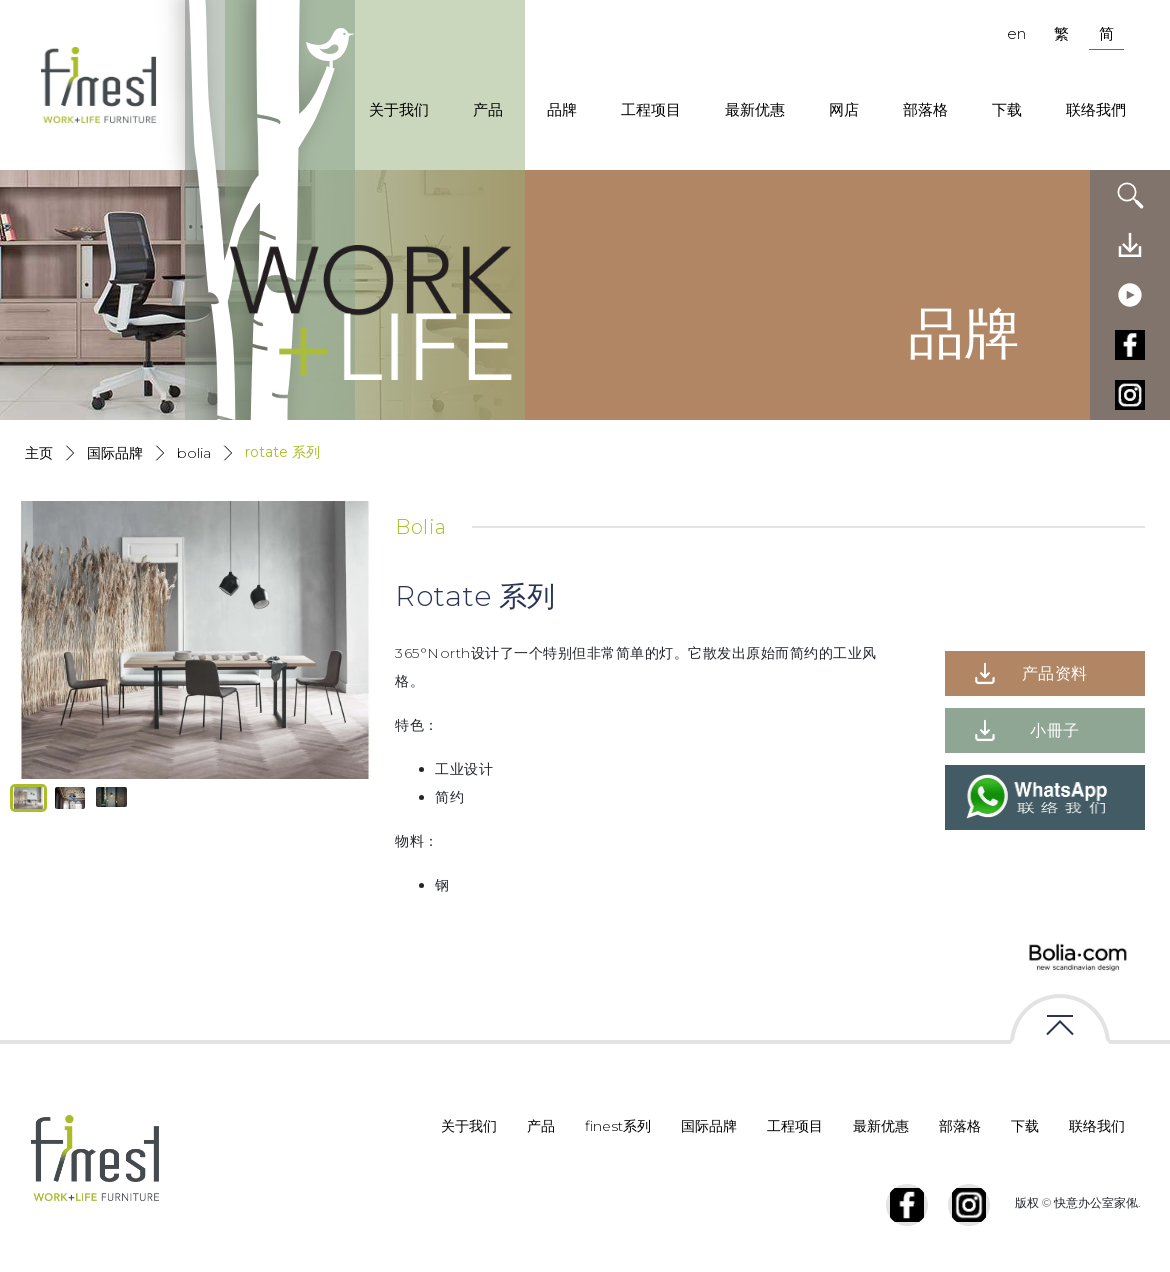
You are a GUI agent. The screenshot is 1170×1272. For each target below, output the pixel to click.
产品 (488, 109)
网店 (844, 109)
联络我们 (1097, 1126)
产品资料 (1055, 673)
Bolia (194, 453)
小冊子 (1055, 730)
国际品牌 (115, 453)
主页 (39, 453)
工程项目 (651, 109)
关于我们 (399, 109)
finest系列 (618, 1126)
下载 (1007, 109)
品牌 (562, 109)
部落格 (925, 109)
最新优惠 (755, 109)
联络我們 (1096, 109)
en (1016, 33)
